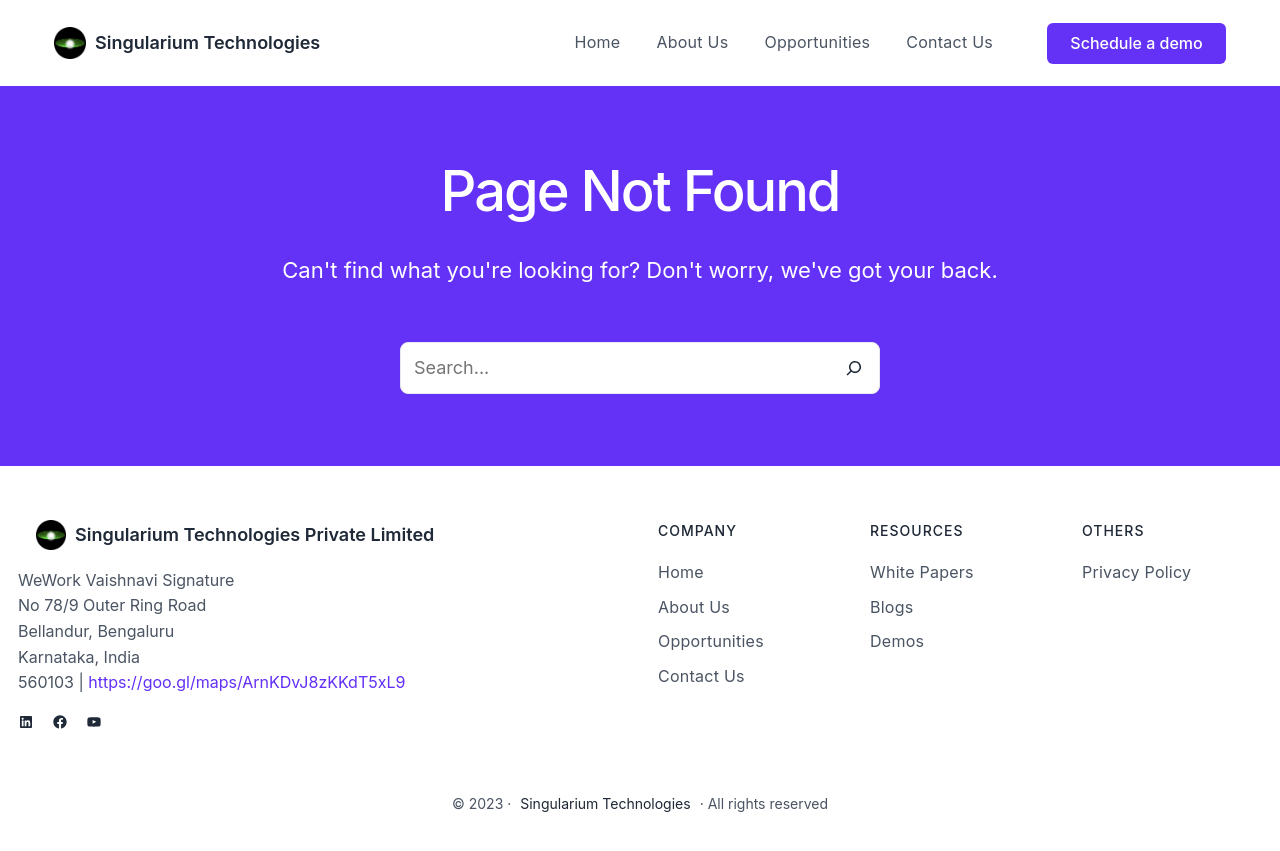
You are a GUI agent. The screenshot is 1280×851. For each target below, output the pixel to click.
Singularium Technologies (207, 42)
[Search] (854, 368)
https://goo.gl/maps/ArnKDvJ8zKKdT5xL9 (246, 682)
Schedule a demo (1136, 43)
